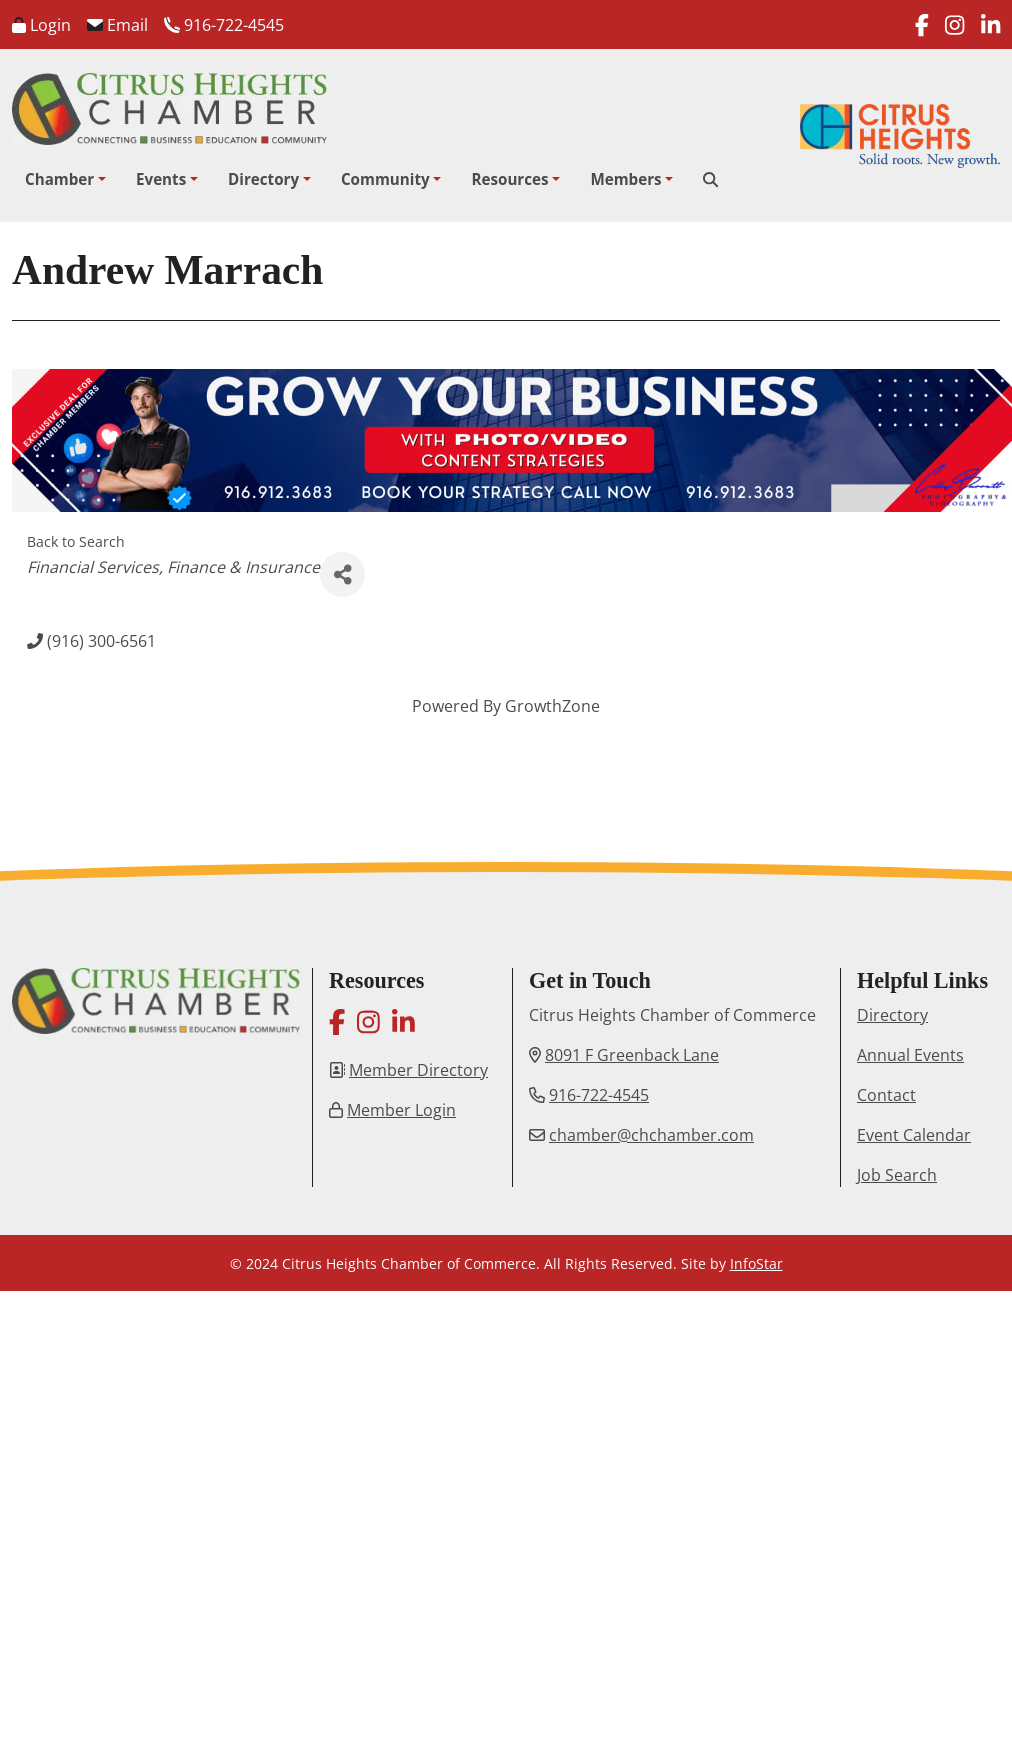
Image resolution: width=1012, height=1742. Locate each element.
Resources (509, 179)
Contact (886, 1095)
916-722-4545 (224, 25)
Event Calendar (914, 1135)
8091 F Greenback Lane (632, 1055)
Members (625, 179)
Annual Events (910, 1055)
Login (41, 25)
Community (385, 179)
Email (117, 25)
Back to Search (76, 541)
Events (161, 179)
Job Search (897, 1175)
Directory (263, 179)
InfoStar (756, 1263)
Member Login (401, 1110)
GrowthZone (552, 706)
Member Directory (418, 1070)
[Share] (342, 574)
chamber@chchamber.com (651, 1135)
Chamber (59, 179)
